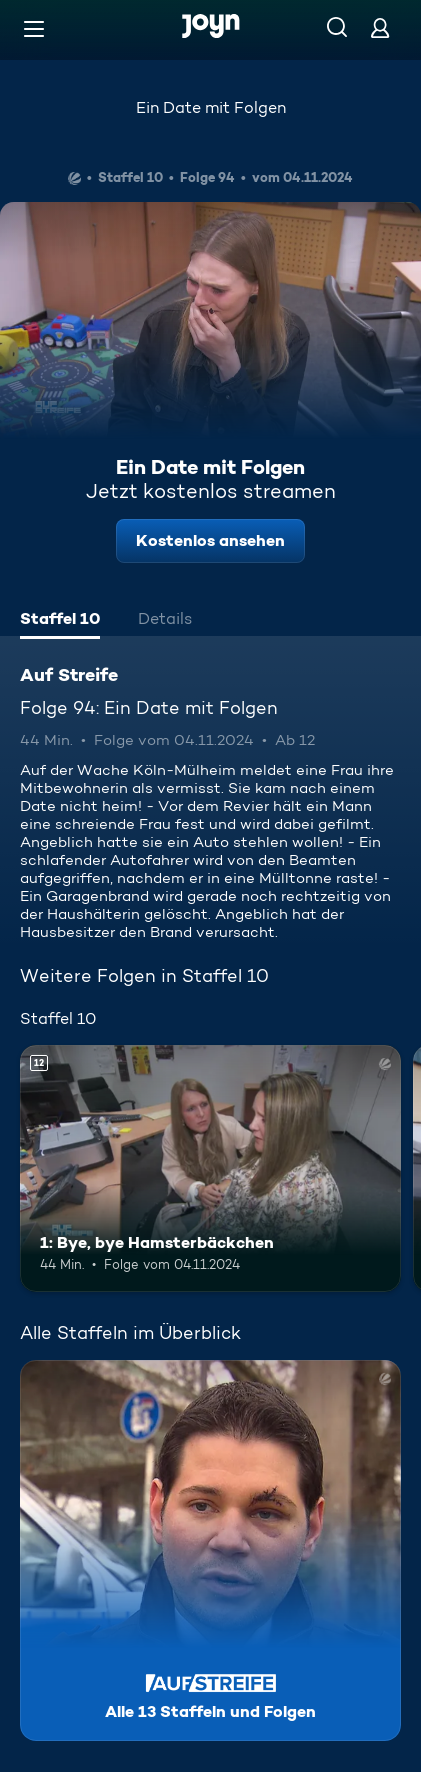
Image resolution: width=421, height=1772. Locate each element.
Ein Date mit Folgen (211, 107)
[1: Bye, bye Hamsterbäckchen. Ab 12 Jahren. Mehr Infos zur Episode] (210, 1169)
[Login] (380, 27)
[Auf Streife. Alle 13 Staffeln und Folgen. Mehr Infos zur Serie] (210, 1550)
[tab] (60, 621)
